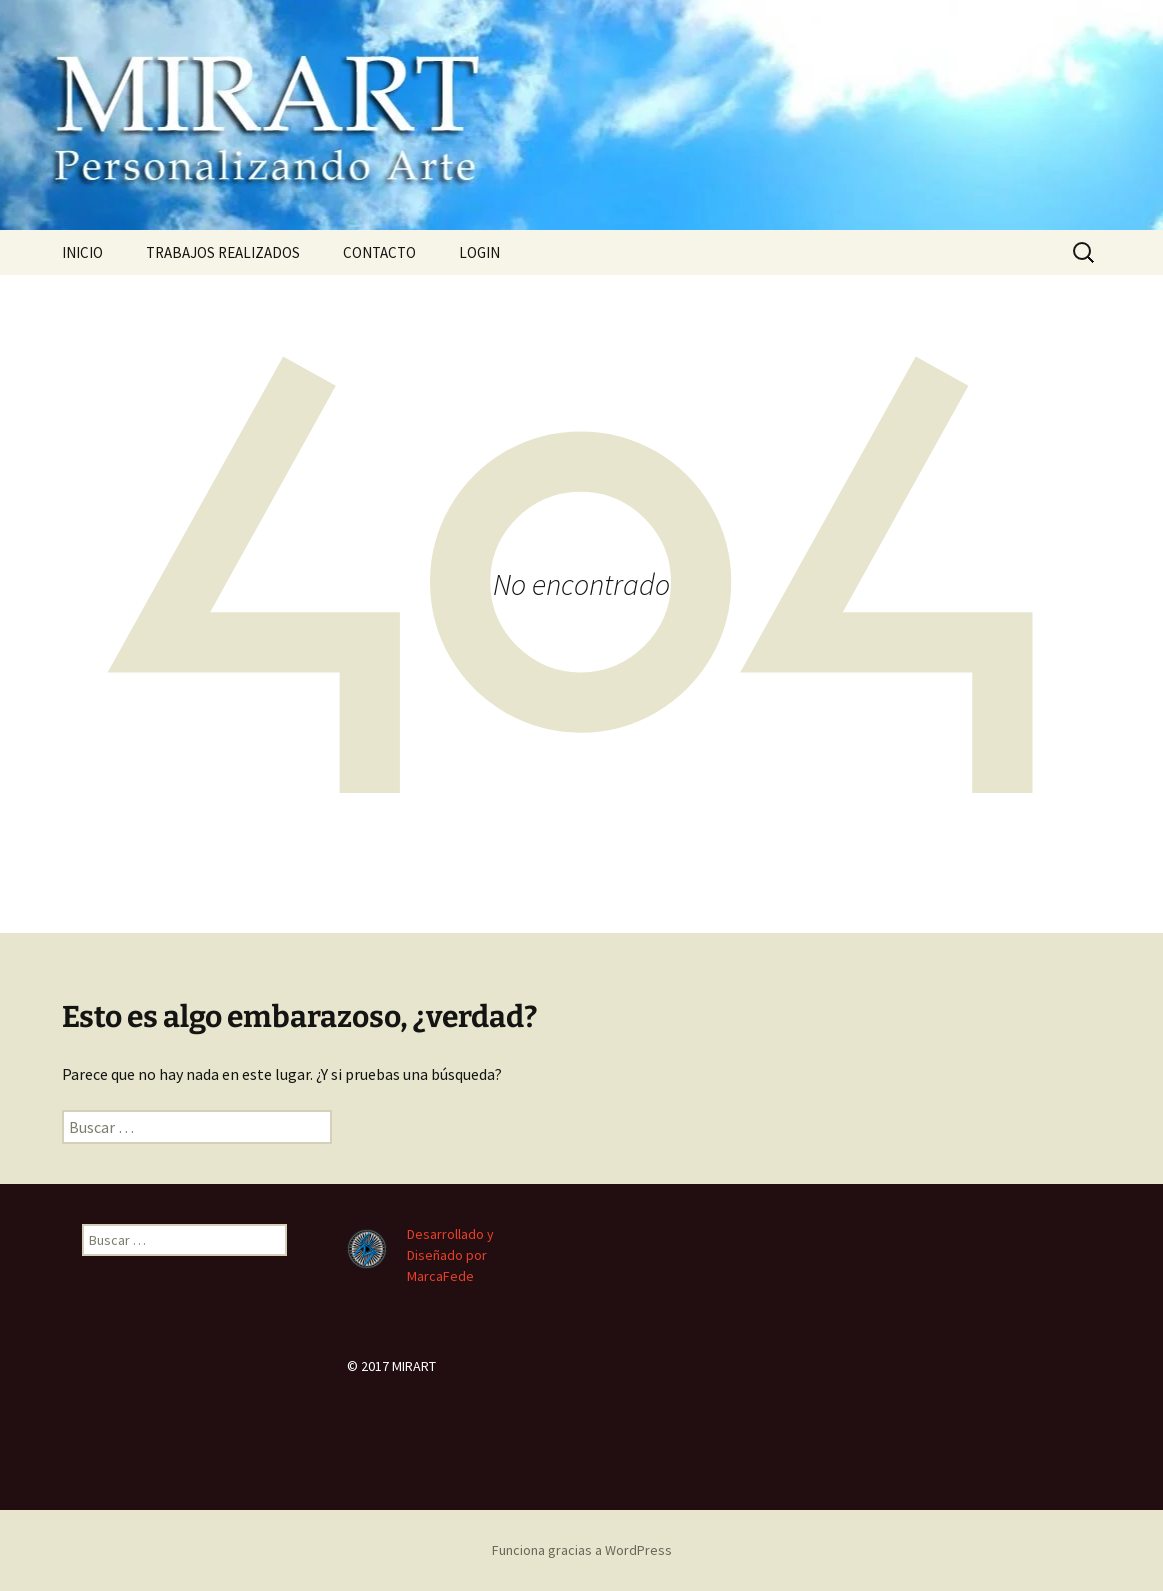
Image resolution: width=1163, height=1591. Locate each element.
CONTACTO (379, 252)
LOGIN (479, 252)
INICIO (82, 252)
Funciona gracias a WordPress (582, 1550)
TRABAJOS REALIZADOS (223, 252)
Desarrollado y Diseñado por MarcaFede (450, 1255)
